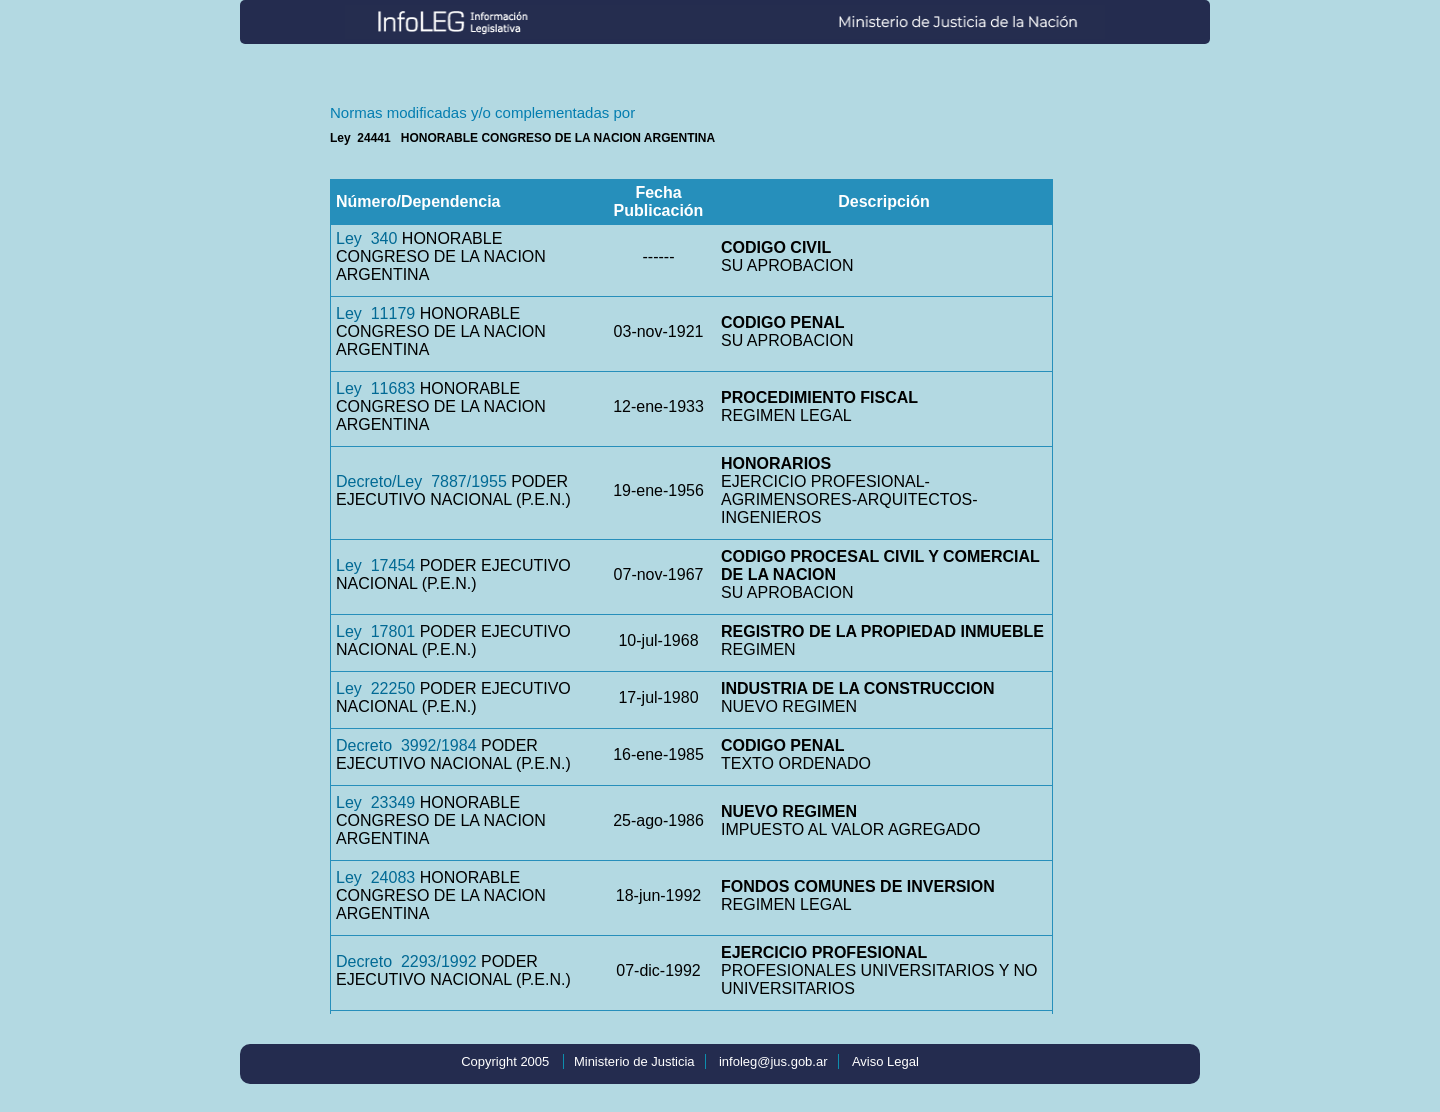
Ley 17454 (375, 565)
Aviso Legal (885, 1061)
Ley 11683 (375, 388)
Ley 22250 (375, 688)
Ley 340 (366, 238)
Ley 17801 (375, 631)
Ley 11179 (375, 313)
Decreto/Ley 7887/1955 (421, 481)
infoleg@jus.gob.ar (773, 1061)
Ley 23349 (375, 802)
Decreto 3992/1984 (406, 745)
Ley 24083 (375, 877)
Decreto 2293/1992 (406, 961)
